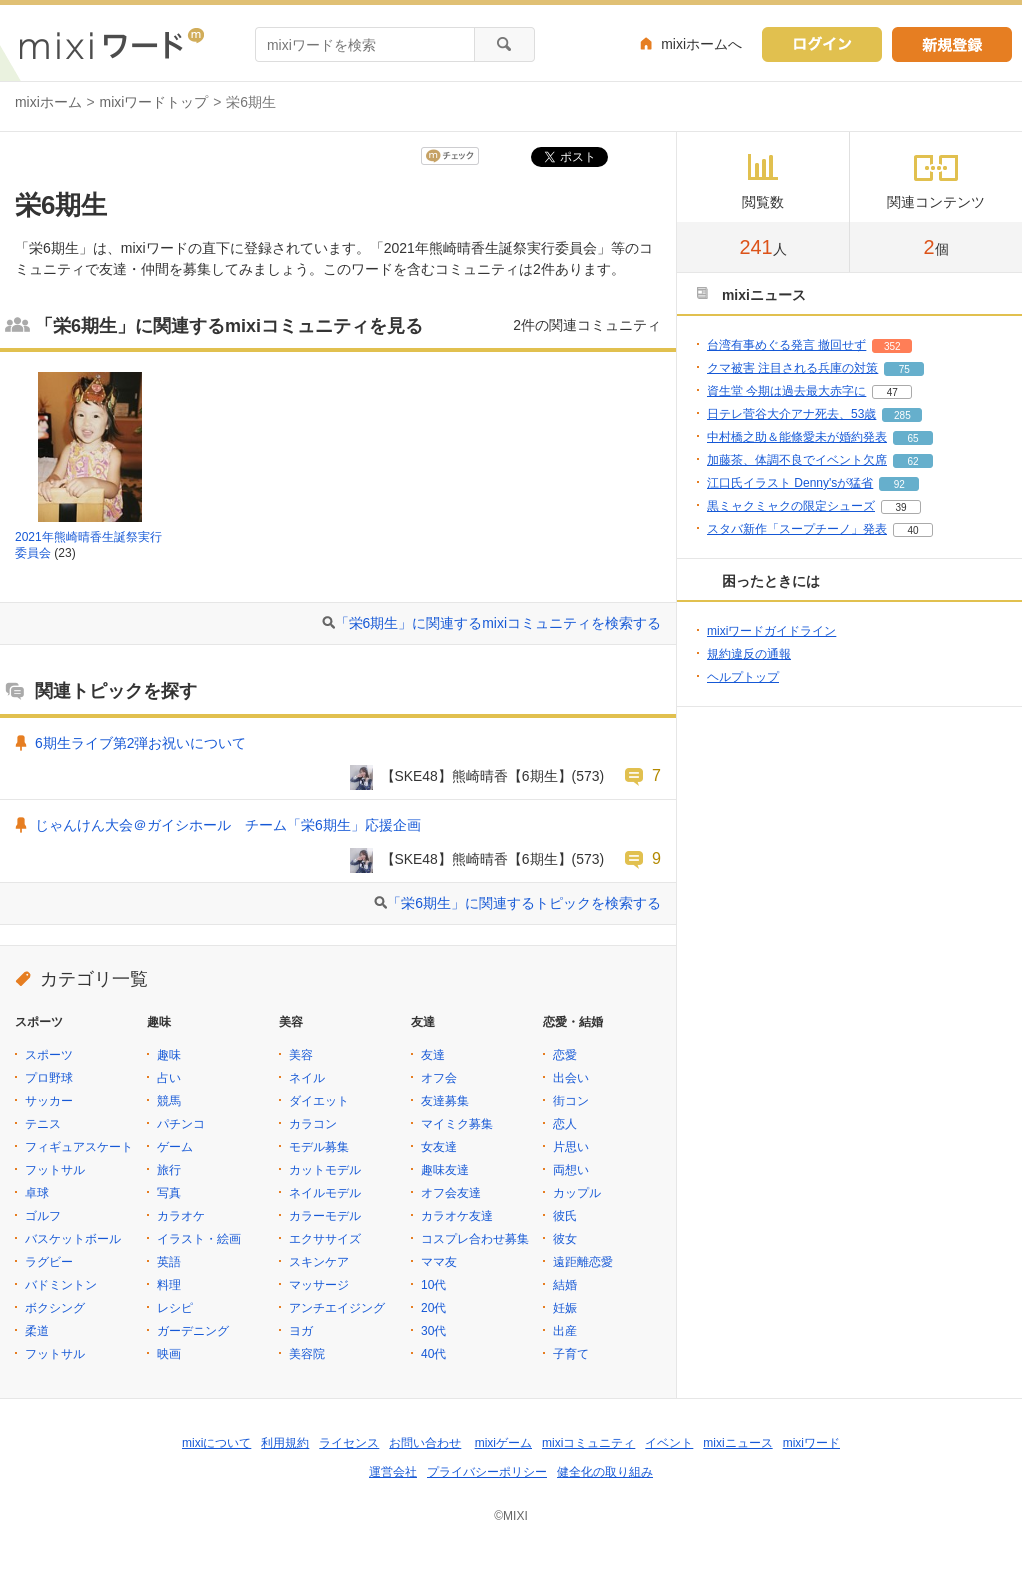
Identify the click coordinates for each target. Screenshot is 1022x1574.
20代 (433, 1308)
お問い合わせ (425, 1443)
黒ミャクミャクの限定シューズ (791, 506)
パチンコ (181, 1124)
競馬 (169, 1101)
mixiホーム (48, 102)
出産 (565, 1331)
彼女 (565, 1239)
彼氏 (565, 1216)
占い (169, 1078)
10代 (433, 1285)
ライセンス (349, 1443)
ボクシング (55, 1308)
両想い (571, 1170)
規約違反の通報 (749, 654)
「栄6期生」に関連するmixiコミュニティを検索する (498, 623)
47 (892, 392)
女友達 (439, 1147)
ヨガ (301, 1331)
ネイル (307, 1078)
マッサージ (319, 1285)
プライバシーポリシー (487, 1472)
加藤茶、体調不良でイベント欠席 (797, 460)
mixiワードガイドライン (771, 631)
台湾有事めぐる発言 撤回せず (786, 345)
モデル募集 (319, 1147)
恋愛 (565, 1055)
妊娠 (565, 1308)
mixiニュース (737, 1443)
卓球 (37, 1193)
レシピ (175, 1308)
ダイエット (319, 1101)
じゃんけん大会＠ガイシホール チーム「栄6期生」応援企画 (228, 825)
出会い (571, 1078)
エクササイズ (325, 1239)
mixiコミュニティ (588, 1443)
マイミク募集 (457, 1124)
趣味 (169, 1055)
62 (912, 461)
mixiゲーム (503, 1443)
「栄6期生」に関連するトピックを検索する (524, 903)
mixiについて (216, 1443)
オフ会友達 (451, 1193)
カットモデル (325, 1170)
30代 (433, 1331)
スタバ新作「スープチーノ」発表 (797, 529)
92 (899, 484)
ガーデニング (193, 1331)
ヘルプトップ (743, 677)
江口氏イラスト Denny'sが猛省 (790, 483)
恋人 (565, 1124)
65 (912, 438)
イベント (669, 1443)
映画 (169, 1354)
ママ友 (439, 1262)
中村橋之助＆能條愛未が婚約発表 (797, 437)
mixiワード (811, 1443)
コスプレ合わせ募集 (475, 1239)
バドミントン (61, 1285)
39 (900, 507)
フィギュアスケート (79, 1147)
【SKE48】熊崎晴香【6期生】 (476, 776)
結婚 (565, 1285)
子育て (571, 1354)
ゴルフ (43, 1216)
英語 (169, 1262)
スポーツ (49, 1055)
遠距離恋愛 (583, 1262)
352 (892, 346)
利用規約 (285, 1443)
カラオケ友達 (457, 1216)
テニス (43, 1124)
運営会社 (393, 1472)
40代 (433, 1354)
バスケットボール (73, 1239)
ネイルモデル (325, 1193)
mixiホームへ (701, 44)
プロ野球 (49, 1078)
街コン (571, 1101)
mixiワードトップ (154, 102)
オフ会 (439, 1078)
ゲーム (175, 1147)
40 (912, 530)
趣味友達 (445, 1170)
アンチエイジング (337, 1308)
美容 (301, 1055)
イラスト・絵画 (199, 1239)
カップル (577, 1193)
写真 (169, 1193)
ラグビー (49, 1262)
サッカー (49, 1101)
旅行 (169, 1170)
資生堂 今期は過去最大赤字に (786, 391)
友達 (433, 1055)
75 (904, 369)
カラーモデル (325, 1216)
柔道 (37, 1331)
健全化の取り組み (605, 1472)
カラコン (313, 1124)
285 (902, 415)
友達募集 (445, 1101)
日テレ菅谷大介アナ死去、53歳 (791, 414)
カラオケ (181, 1216)
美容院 (307, 1354)
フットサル (55, 1170)
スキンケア (319, 1262)
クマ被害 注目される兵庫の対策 (792, 368)
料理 (169, 1285)
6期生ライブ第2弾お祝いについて (140, 743)
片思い (571, 1147)
